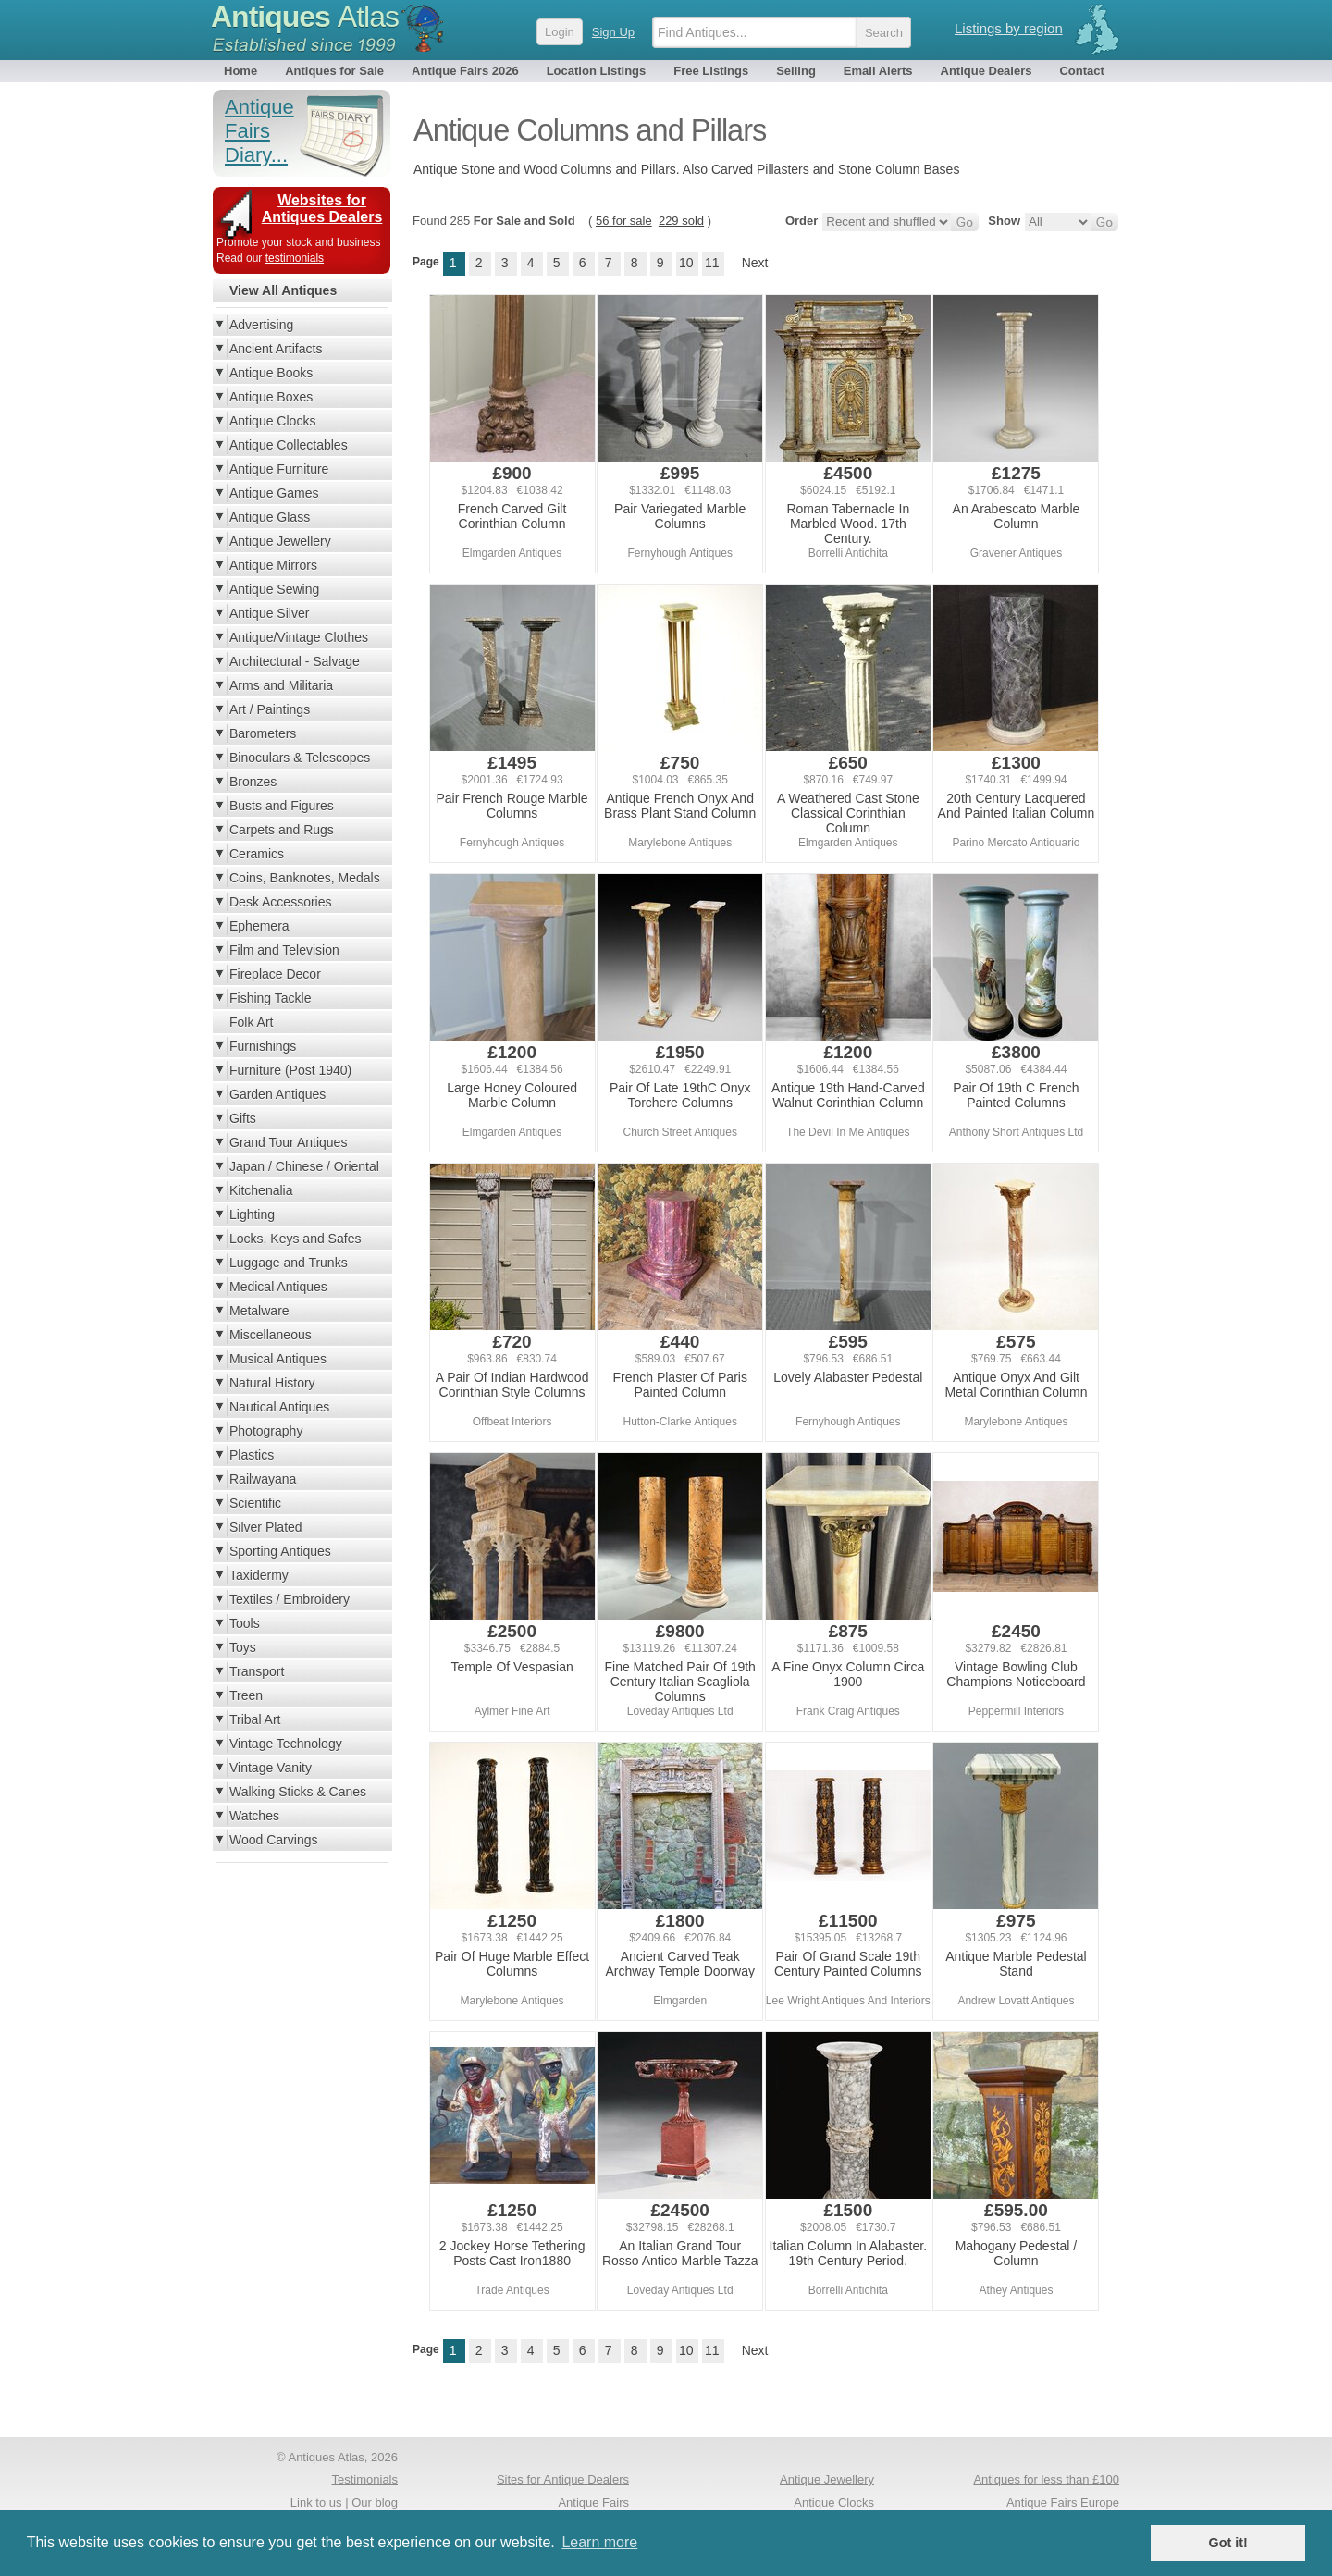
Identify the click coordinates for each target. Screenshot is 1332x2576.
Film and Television (284, 950)
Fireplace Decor (275, 974)
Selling (796, 71)
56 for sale (624, 221)
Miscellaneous (270, 1334)
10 (686, 262)
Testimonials (364, 2479)
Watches (254, 1815)
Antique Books (271, 372)
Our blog (375, 2502)
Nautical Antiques (279, 1406)
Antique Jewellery (280, 541)
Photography (265, 1431)
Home (240, 71)
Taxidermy (259, 1575)
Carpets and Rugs (281, 829)
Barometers (262, 733)
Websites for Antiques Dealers (322, 208)
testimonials (294, 258)
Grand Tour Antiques (288, 1142)
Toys (242, 1647)
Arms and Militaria (281, 685)
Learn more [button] (599, 2542)
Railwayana (262, 1479)
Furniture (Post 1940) (290, 1070)
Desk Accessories (280, 901)
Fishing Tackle (270, 998)
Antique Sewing (274, 589)
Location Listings (597, 71)
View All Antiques (283, 290)
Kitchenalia (261, 1190)
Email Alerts (878, 71)
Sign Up (613, 32)
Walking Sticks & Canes (297, 1791)
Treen (246, 1695)
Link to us (316, 2502)
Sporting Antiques (280, 1551)
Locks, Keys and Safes (295, 1238)
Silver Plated (265, 1527)
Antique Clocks (272, 420)
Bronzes (253, 781)
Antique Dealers (986, 71)
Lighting (252, 1214)
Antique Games (274, 493)
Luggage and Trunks (288, 1262)
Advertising (261, 324)
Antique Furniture (278, 469)
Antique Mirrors (273, 565)
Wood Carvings (273, 1839)
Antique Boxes (271, 396)
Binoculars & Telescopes (299, 757)
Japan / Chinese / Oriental (304, 1166)
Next (755, 262)
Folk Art (251, 1022)
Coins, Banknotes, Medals (304, 877)
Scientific (255, 1503)
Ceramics (256, 853)
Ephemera (259, 925)
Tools (244, 1623)
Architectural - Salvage (294, 661)
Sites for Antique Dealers (563, 2479)
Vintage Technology (285, 1743)
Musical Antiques (278, 1358)
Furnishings (262, 1046)
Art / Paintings (269, 709)
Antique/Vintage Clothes (298, 637)
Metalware (259, 1310)
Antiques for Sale (334, 71)
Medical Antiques (278, 1286)
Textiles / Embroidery (289, 1599)
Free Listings (710, 71)
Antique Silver (269, 613)
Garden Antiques (277, 1094)
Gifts (242, 1118)
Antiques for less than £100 (1046, 2479)
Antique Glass (269, 517)
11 (712, 262)
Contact (1081, 71)
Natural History (272, 1382)
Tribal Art (255, 1719)
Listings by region (1009, 28)
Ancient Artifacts (275, 348)
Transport (256, 1671)
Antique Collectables (288, 445)
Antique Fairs (593, 2502)
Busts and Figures (281, 805)
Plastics (251, 1455)
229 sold (681, 221)
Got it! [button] (1228, 2542)
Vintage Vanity (270, 1767)
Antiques (305, 16)
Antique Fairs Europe (1062, 2502)
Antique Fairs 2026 (465, 71)
